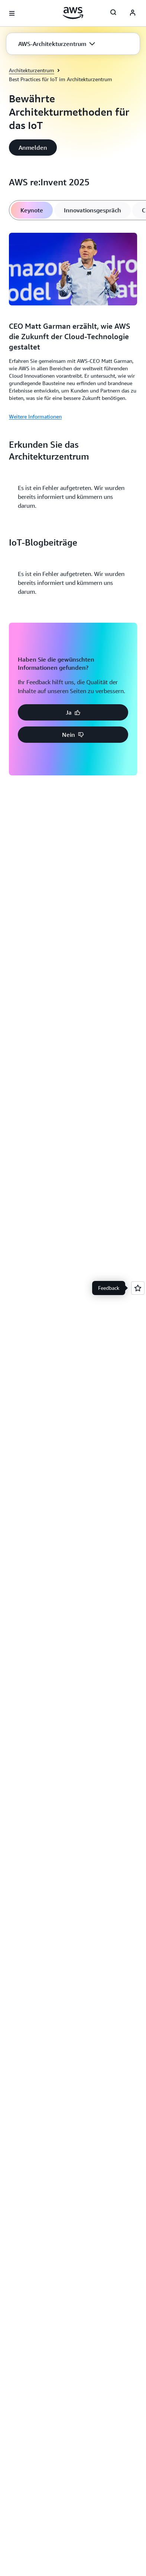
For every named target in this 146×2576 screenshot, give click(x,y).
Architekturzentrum (31, 70)
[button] (56, 43)
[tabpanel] (73, 325)
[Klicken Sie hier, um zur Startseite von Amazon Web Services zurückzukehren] (73, 13)
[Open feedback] (138, 1288)
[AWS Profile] (132, 13)
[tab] (32, 210)
